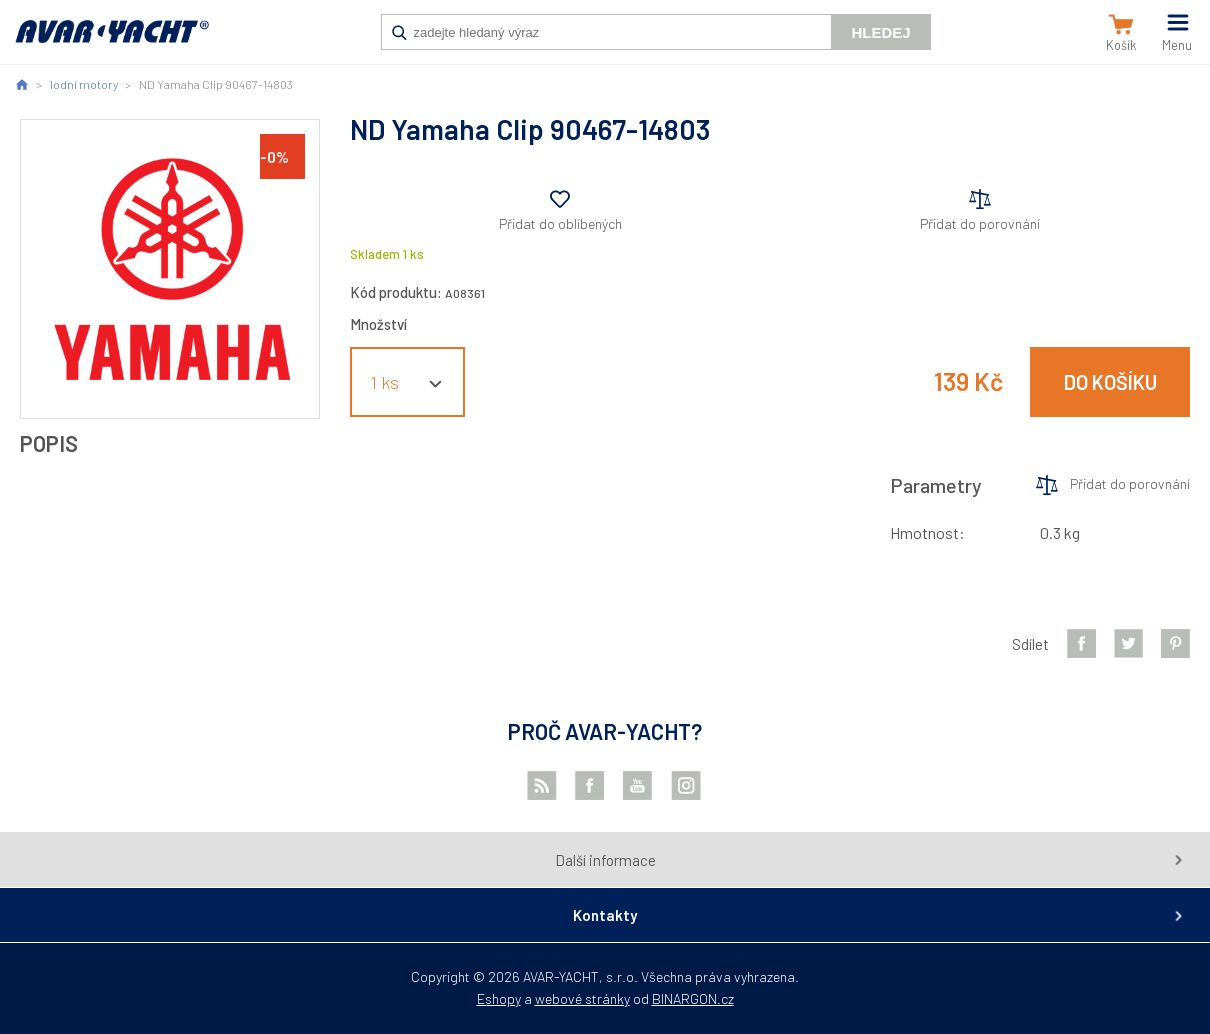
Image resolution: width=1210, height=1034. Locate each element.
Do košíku (1110, 382)
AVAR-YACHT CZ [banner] (112, 42)
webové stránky (582, 998)
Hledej (880, 32)
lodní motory (84, 84)
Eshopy (499, 998)
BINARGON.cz (693, 998)
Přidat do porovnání (980, 223)
